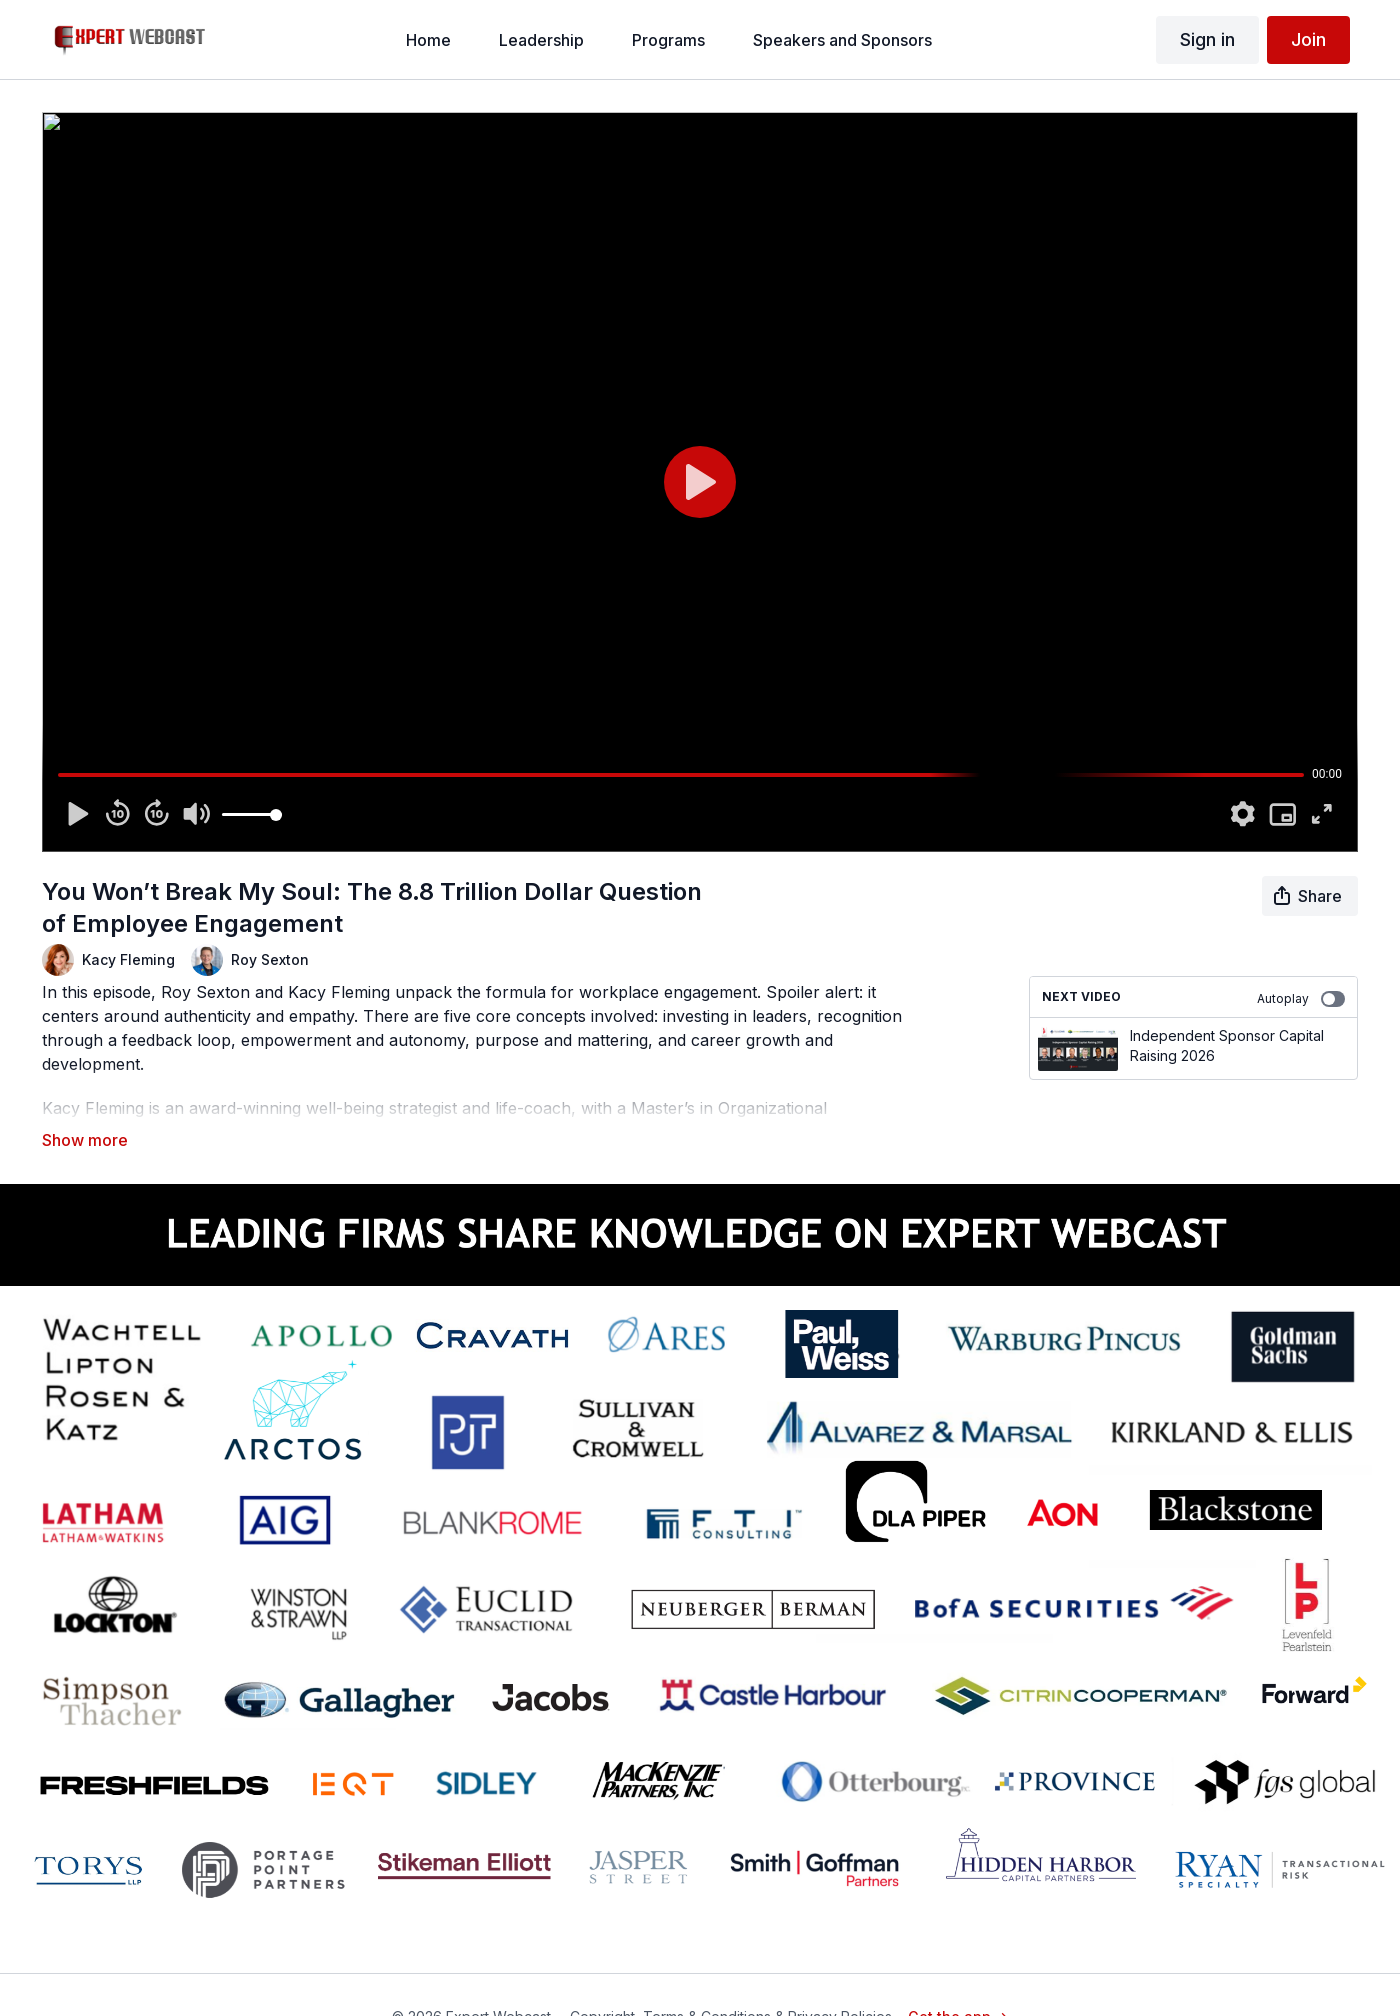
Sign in (1207, 39)
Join (1308, 39)
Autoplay (1301, 999)
